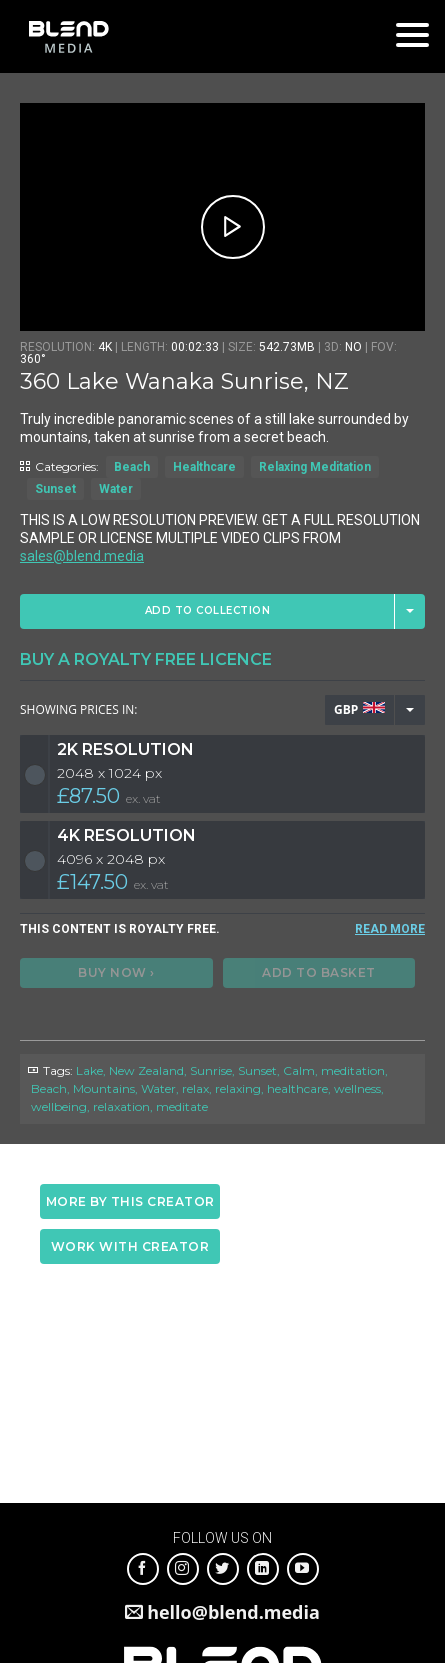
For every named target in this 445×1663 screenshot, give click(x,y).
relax (195, 1088)
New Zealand (146, 1070)
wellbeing (59, 1106)
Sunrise (211, 1070)
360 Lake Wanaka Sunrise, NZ (184, 381)
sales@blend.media (82, 556)
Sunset (55, 489)
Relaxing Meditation (315, 467)
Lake (89, 1070)
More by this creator (130, 1201)
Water (116, 489)
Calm (299, 1070)
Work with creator (130, 1246)
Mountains (104, 1088)
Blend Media (68, 36)
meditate (182, 1106)
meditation (353, 1070)
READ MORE (390, 929)
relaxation (121, 1106)
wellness (357, 1088)
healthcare (297, 1088)
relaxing (238, 1088)
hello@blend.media (233, 1612)
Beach (132, 467)
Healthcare (204, 467)
